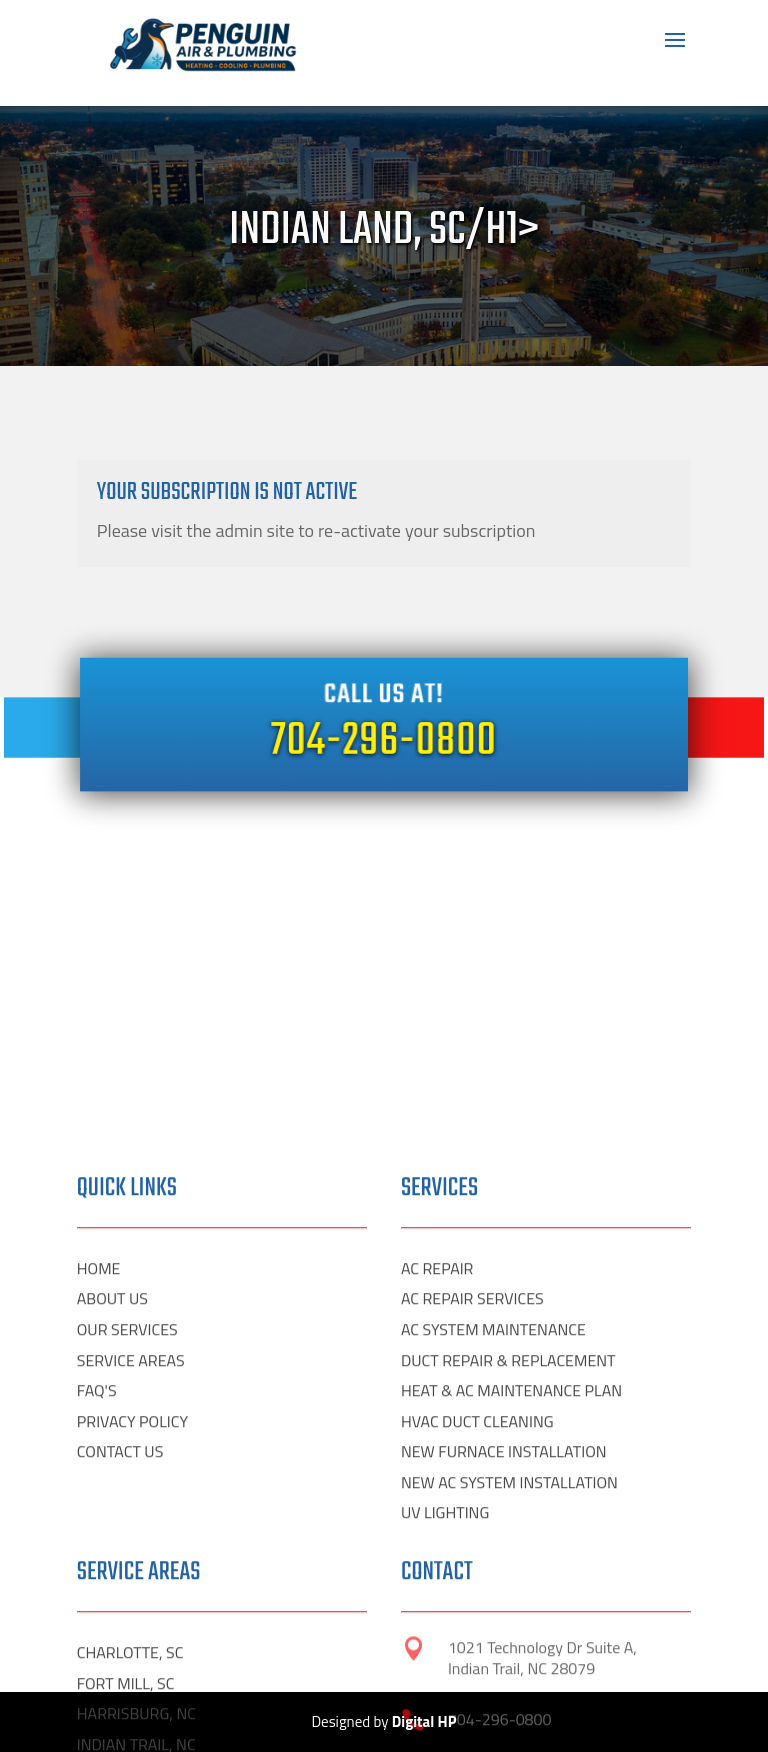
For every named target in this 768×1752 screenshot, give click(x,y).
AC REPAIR (437, 1499)
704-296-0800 (384, 740)
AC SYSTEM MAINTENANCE (493, 1560)
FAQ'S (97, 1622)
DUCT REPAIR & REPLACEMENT (508, 1591)
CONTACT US (120, 1683)
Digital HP (424, 1721)
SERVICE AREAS (131, 1591)
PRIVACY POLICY (132, 1652)
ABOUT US (112, 1530)
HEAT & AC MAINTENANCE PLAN (511, 1622)
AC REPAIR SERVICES (472, 1530)
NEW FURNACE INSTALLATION (504, 1683)
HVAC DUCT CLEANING (477, 1652)
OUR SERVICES (127, 1560)
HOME (99, 1499)
